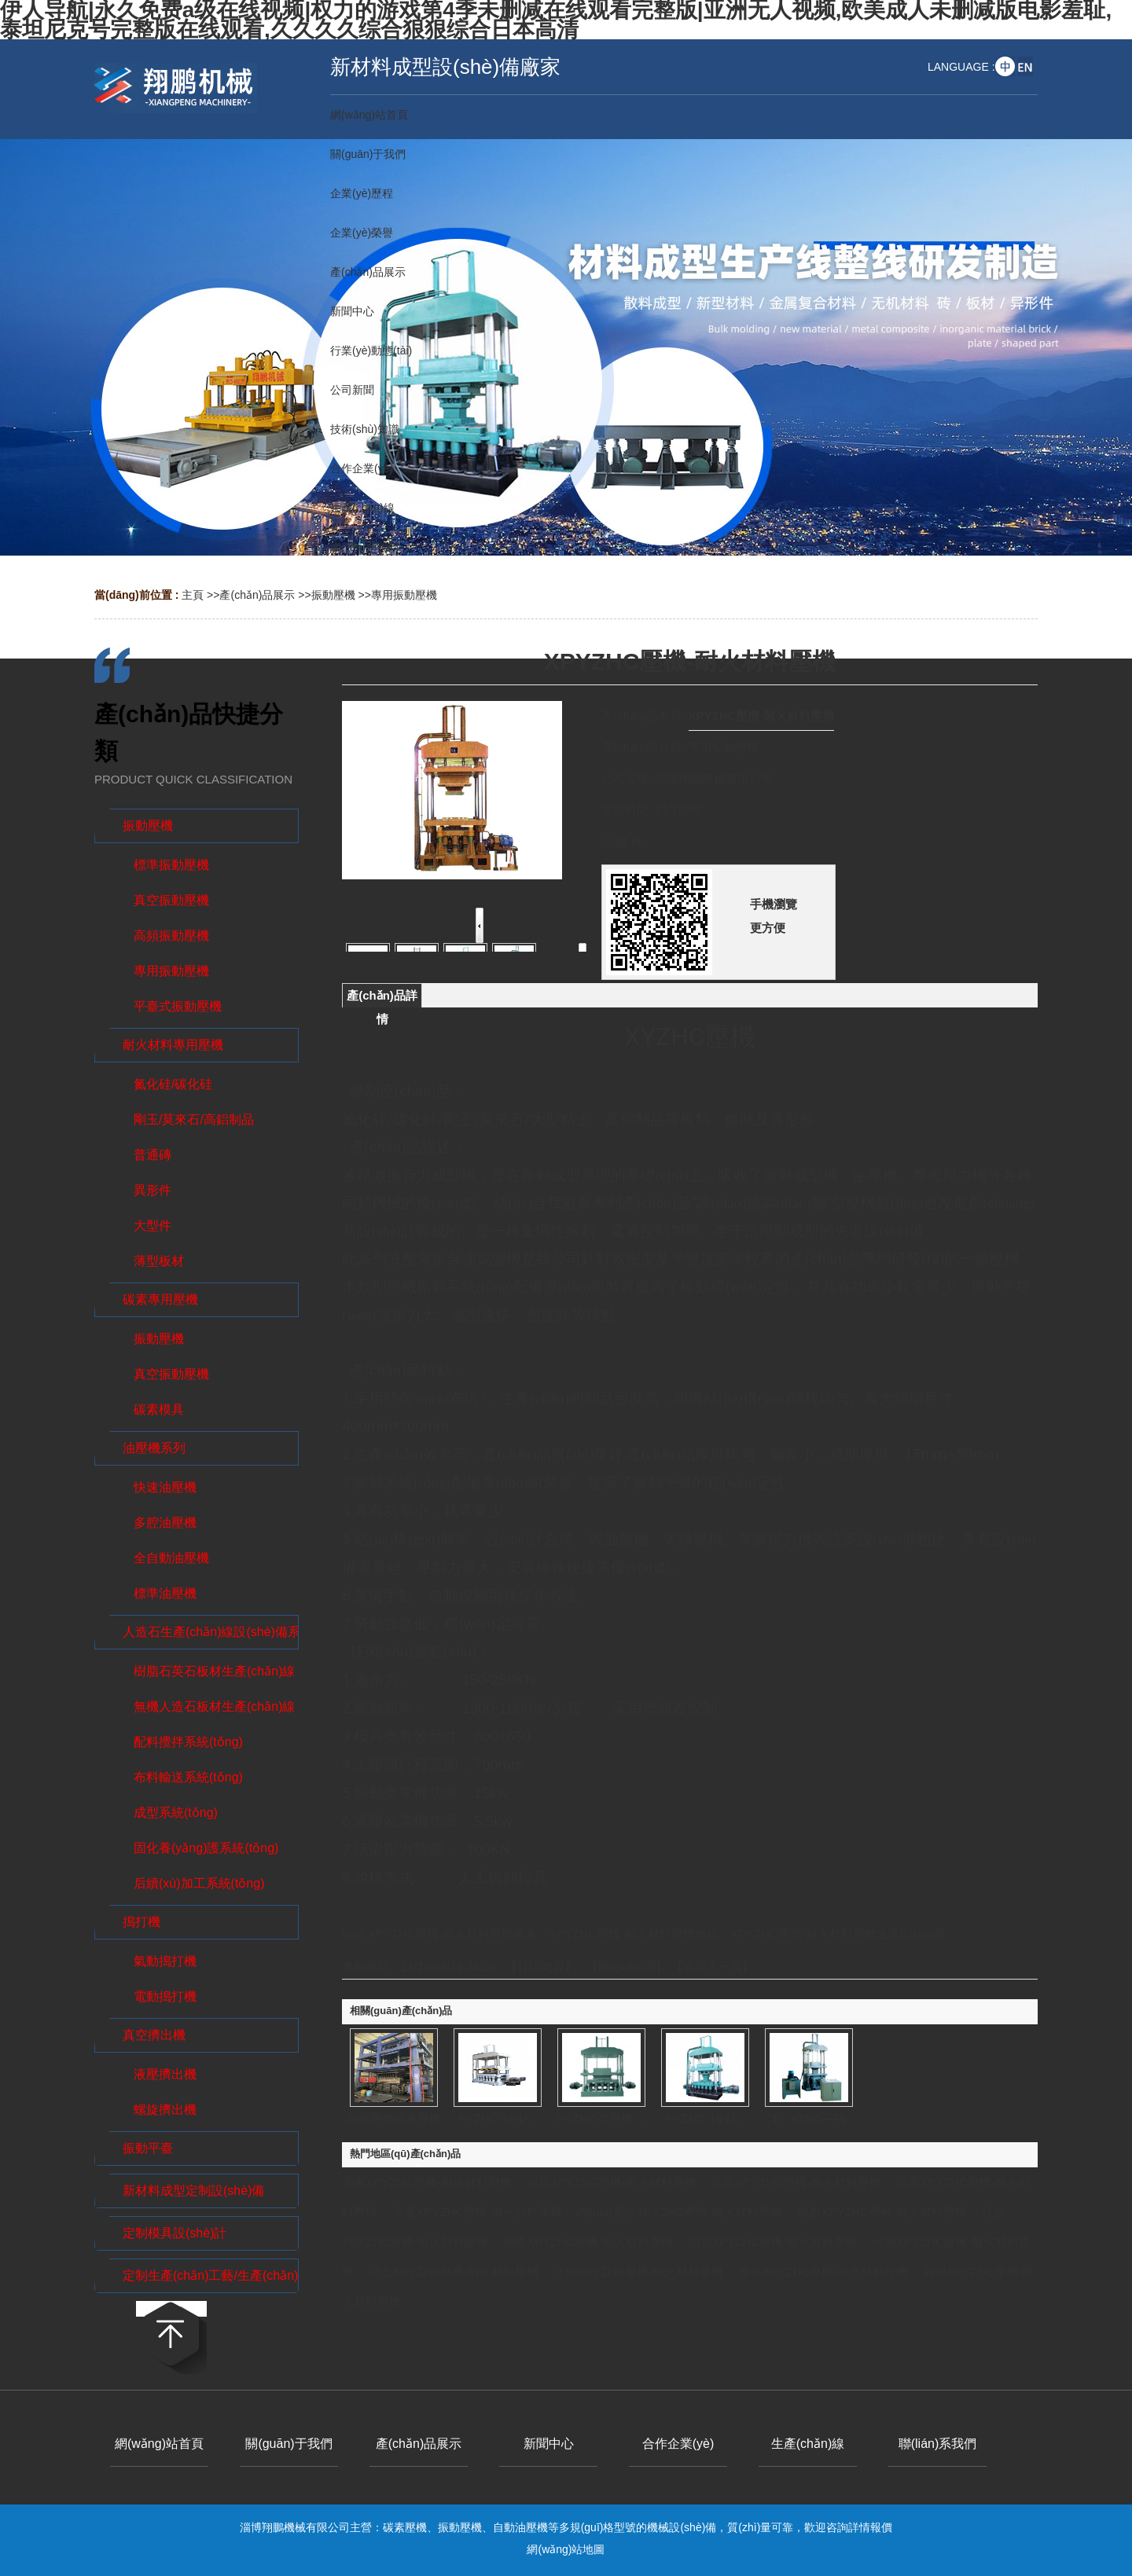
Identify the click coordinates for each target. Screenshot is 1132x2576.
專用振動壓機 (404, 595)
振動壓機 (333, 595)
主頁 (193, 595)
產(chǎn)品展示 (257, 595)
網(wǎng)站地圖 (566, 2549)
